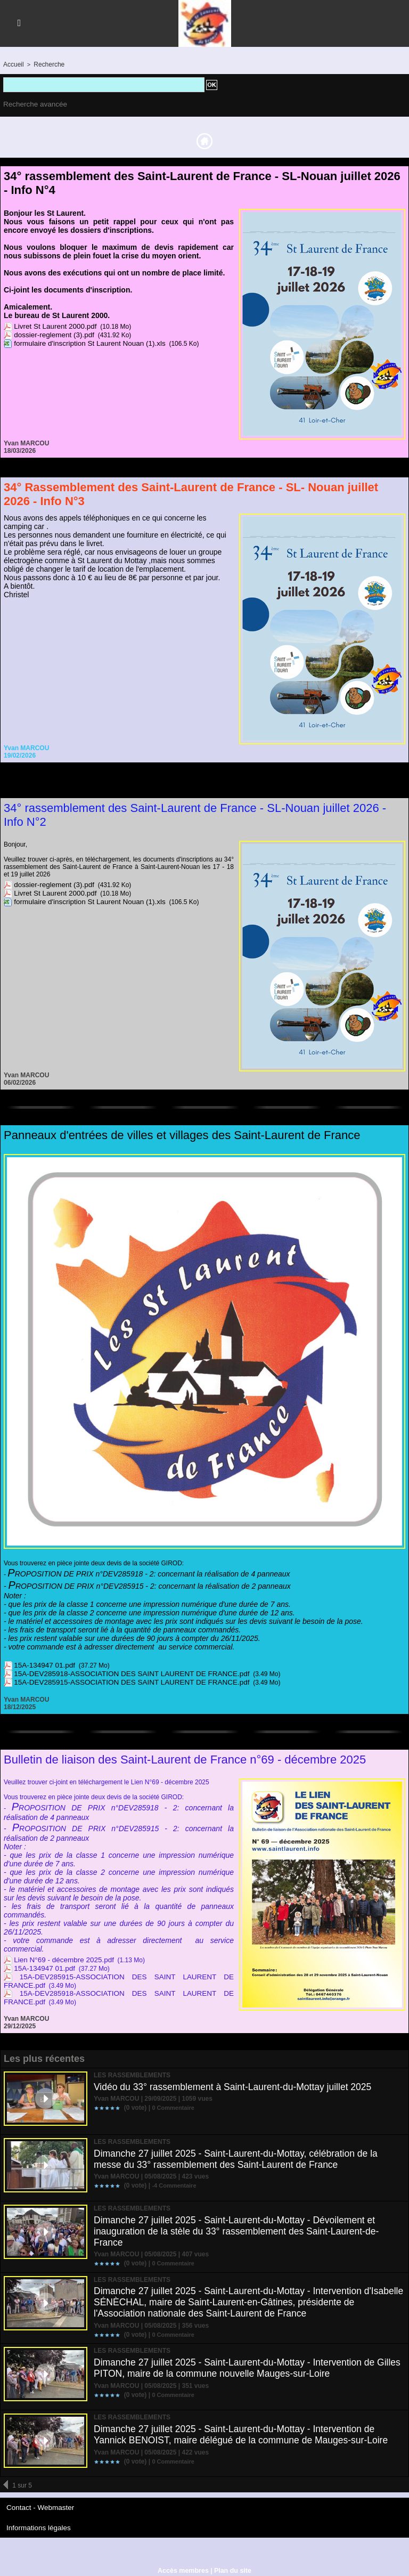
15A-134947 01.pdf (41, 1663)
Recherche (46, 64)
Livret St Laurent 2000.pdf (50, 324)
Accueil (12, 64)
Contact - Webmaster (36, 2504)
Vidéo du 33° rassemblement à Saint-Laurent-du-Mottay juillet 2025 (236, 2084)
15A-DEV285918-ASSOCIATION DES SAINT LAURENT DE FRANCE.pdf (118, 1672)
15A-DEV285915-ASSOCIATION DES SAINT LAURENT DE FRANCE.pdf (118, 1680)
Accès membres (183, 2566)
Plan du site (231, 2566)
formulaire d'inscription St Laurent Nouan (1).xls (81, 341)
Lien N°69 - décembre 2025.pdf (58, 1958)
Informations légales (34, 2524)
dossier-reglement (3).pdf (49, 333)
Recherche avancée (31, 103)
